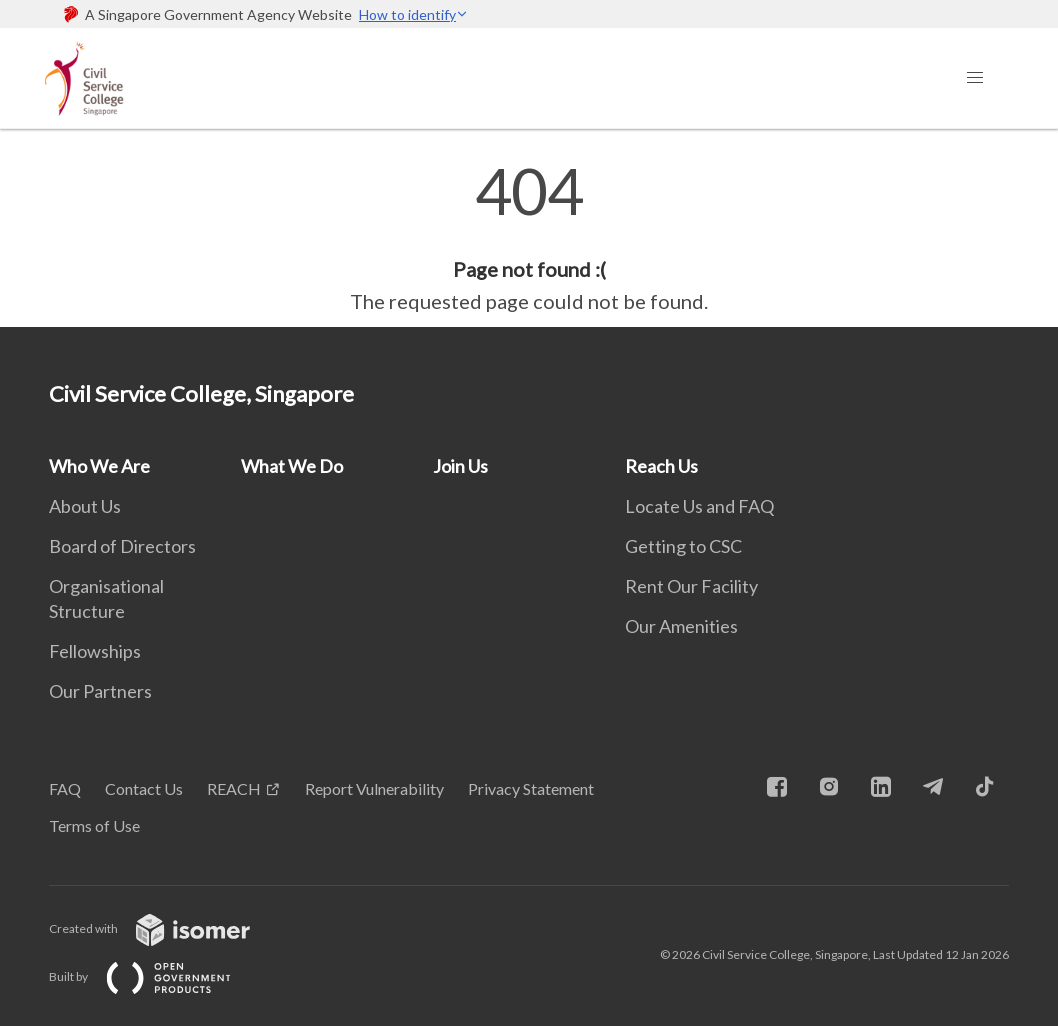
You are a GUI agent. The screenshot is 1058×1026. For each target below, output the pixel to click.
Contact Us (144, 788)
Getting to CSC (683, 546)
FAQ (65, 788)
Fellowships (95, 651)
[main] (529, 238)
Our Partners (100, 691)
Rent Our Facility (691, 586)
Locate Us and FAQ (699, 506)
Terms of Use (94, 825)
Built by (156, 976)
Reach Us (661, 466)
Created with (165, 928)
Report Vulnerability (374, 788)
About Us (85, 506)
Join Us (460, 466)
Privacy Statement (531, 788)
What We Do (292, 466)
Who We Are (99, 466)
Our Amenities (681, 626)
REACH (234, 788)
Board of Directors (122, 546)
